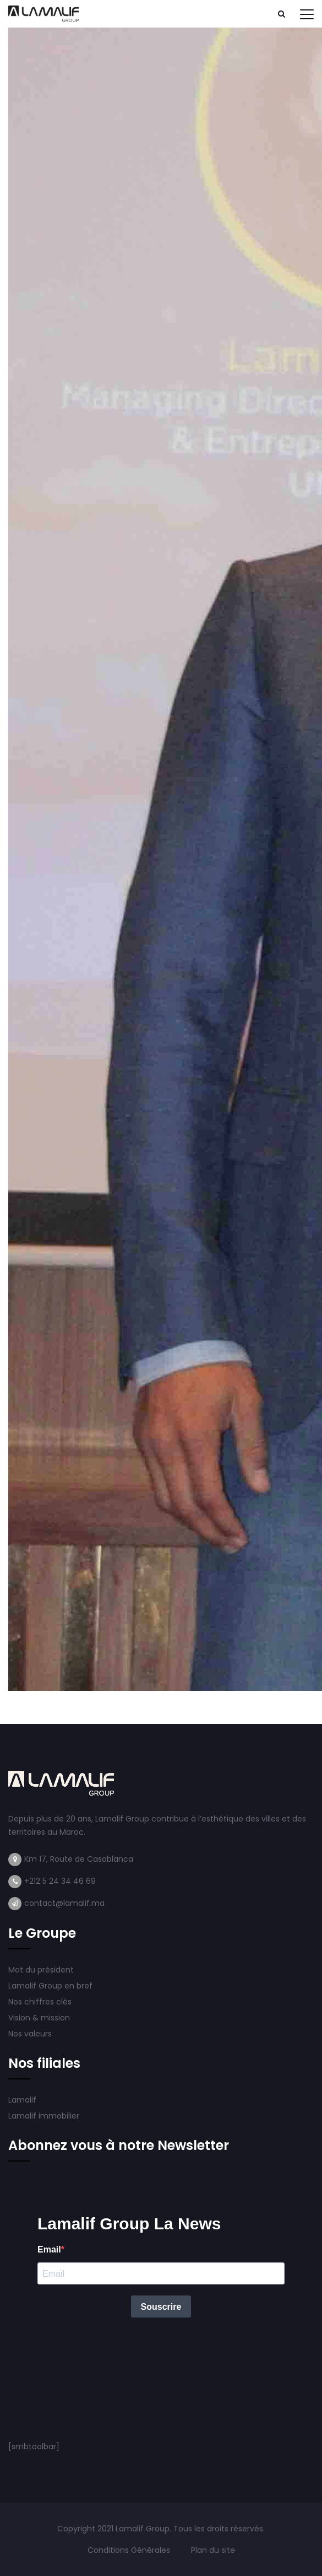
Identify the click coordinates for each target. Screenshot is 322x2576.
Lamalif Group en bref (50, 1985)
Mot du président (41, 1969)
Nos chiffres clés (40, 2001)
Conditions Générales (130, 2550)
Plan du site (213, 2550)
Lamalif (22, 2099)
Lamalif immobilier (43, 2115)
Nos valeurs (31, 2033)
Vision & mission (40, 2017)
